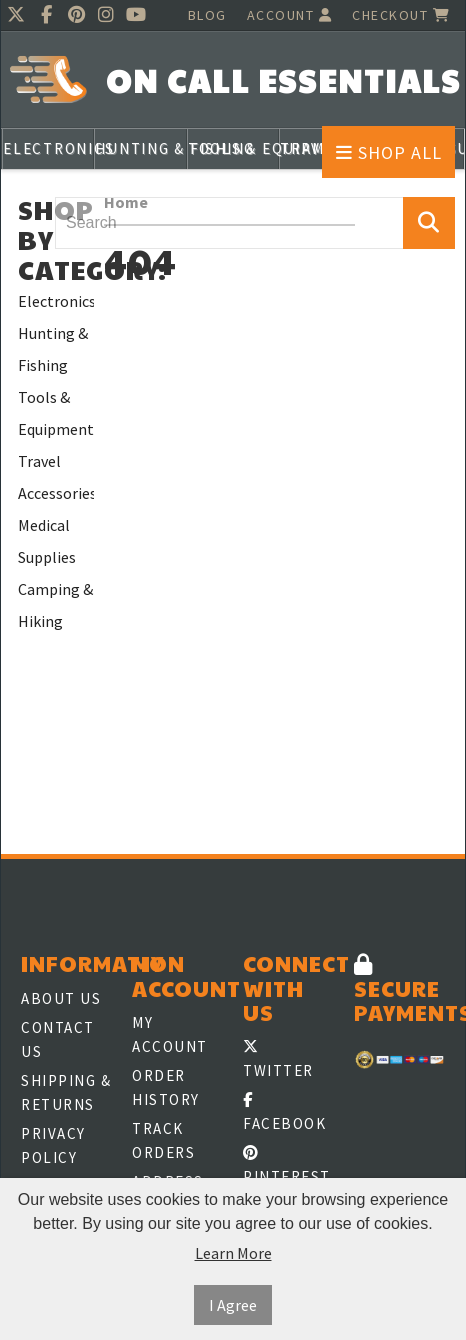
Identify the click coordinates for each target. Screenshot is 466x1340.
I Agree (233, 1305)
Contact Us (58, 1039)
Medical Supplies (47, 541)
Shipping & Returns (66, 1092)
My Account (170, 1034)
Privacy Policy (53, 1145)
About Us (61, 998)
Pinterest (287, 1165)
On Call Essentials (283, 80)
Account (290, 15)
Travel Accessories (56, 477)
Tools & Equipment (56, 413)
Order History (166, 1087)
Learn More (233, 1253)
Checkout (401, 15)
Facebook (284, 1112)
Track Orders (163, 1140)
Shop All (389, 152)
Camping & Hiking (55, 605)
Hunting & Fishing (53, 349)
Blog (207, 15)
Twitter (278, 1059)
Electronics (56, 301)
